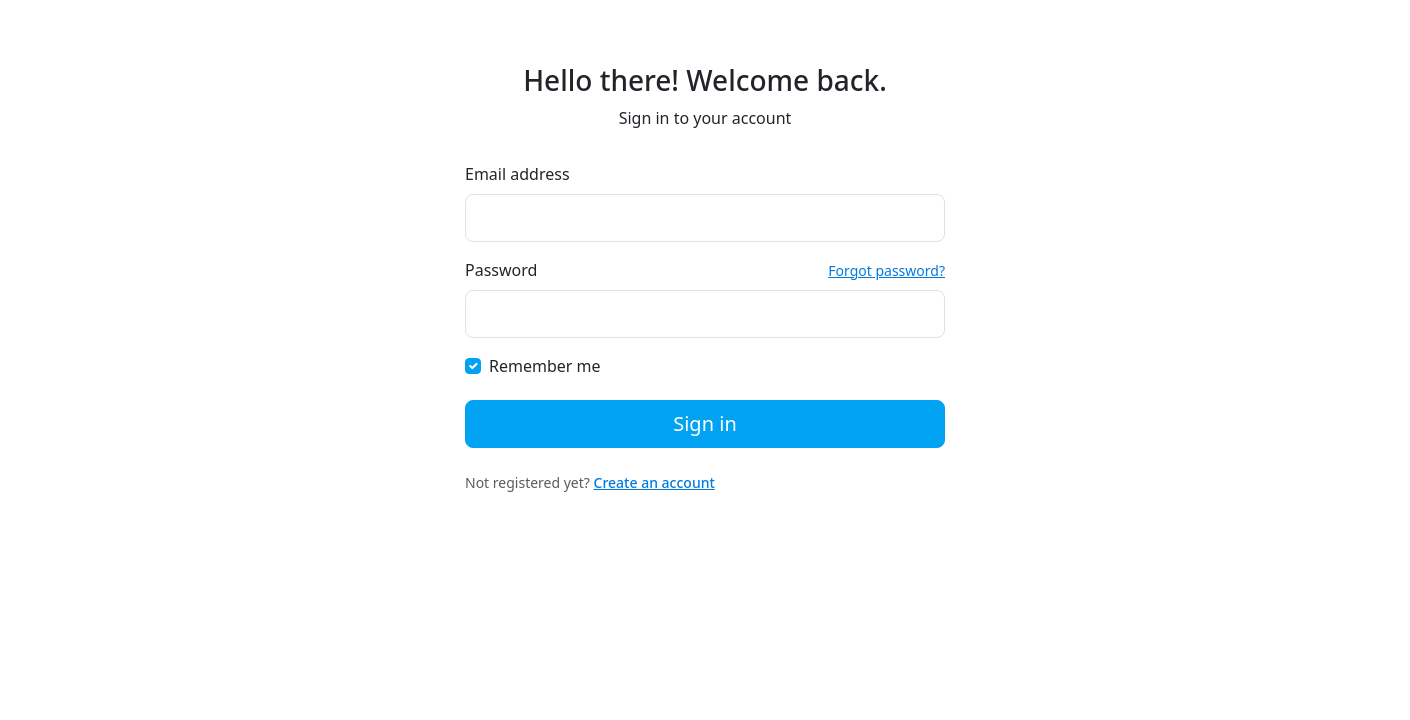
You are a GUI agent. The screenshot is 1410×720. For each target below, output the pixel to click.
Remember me (545, 366)
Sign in (705, 423)
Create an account (654, 482)
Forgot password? (886, 270)
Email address (517, 174)
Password (501, 270)
